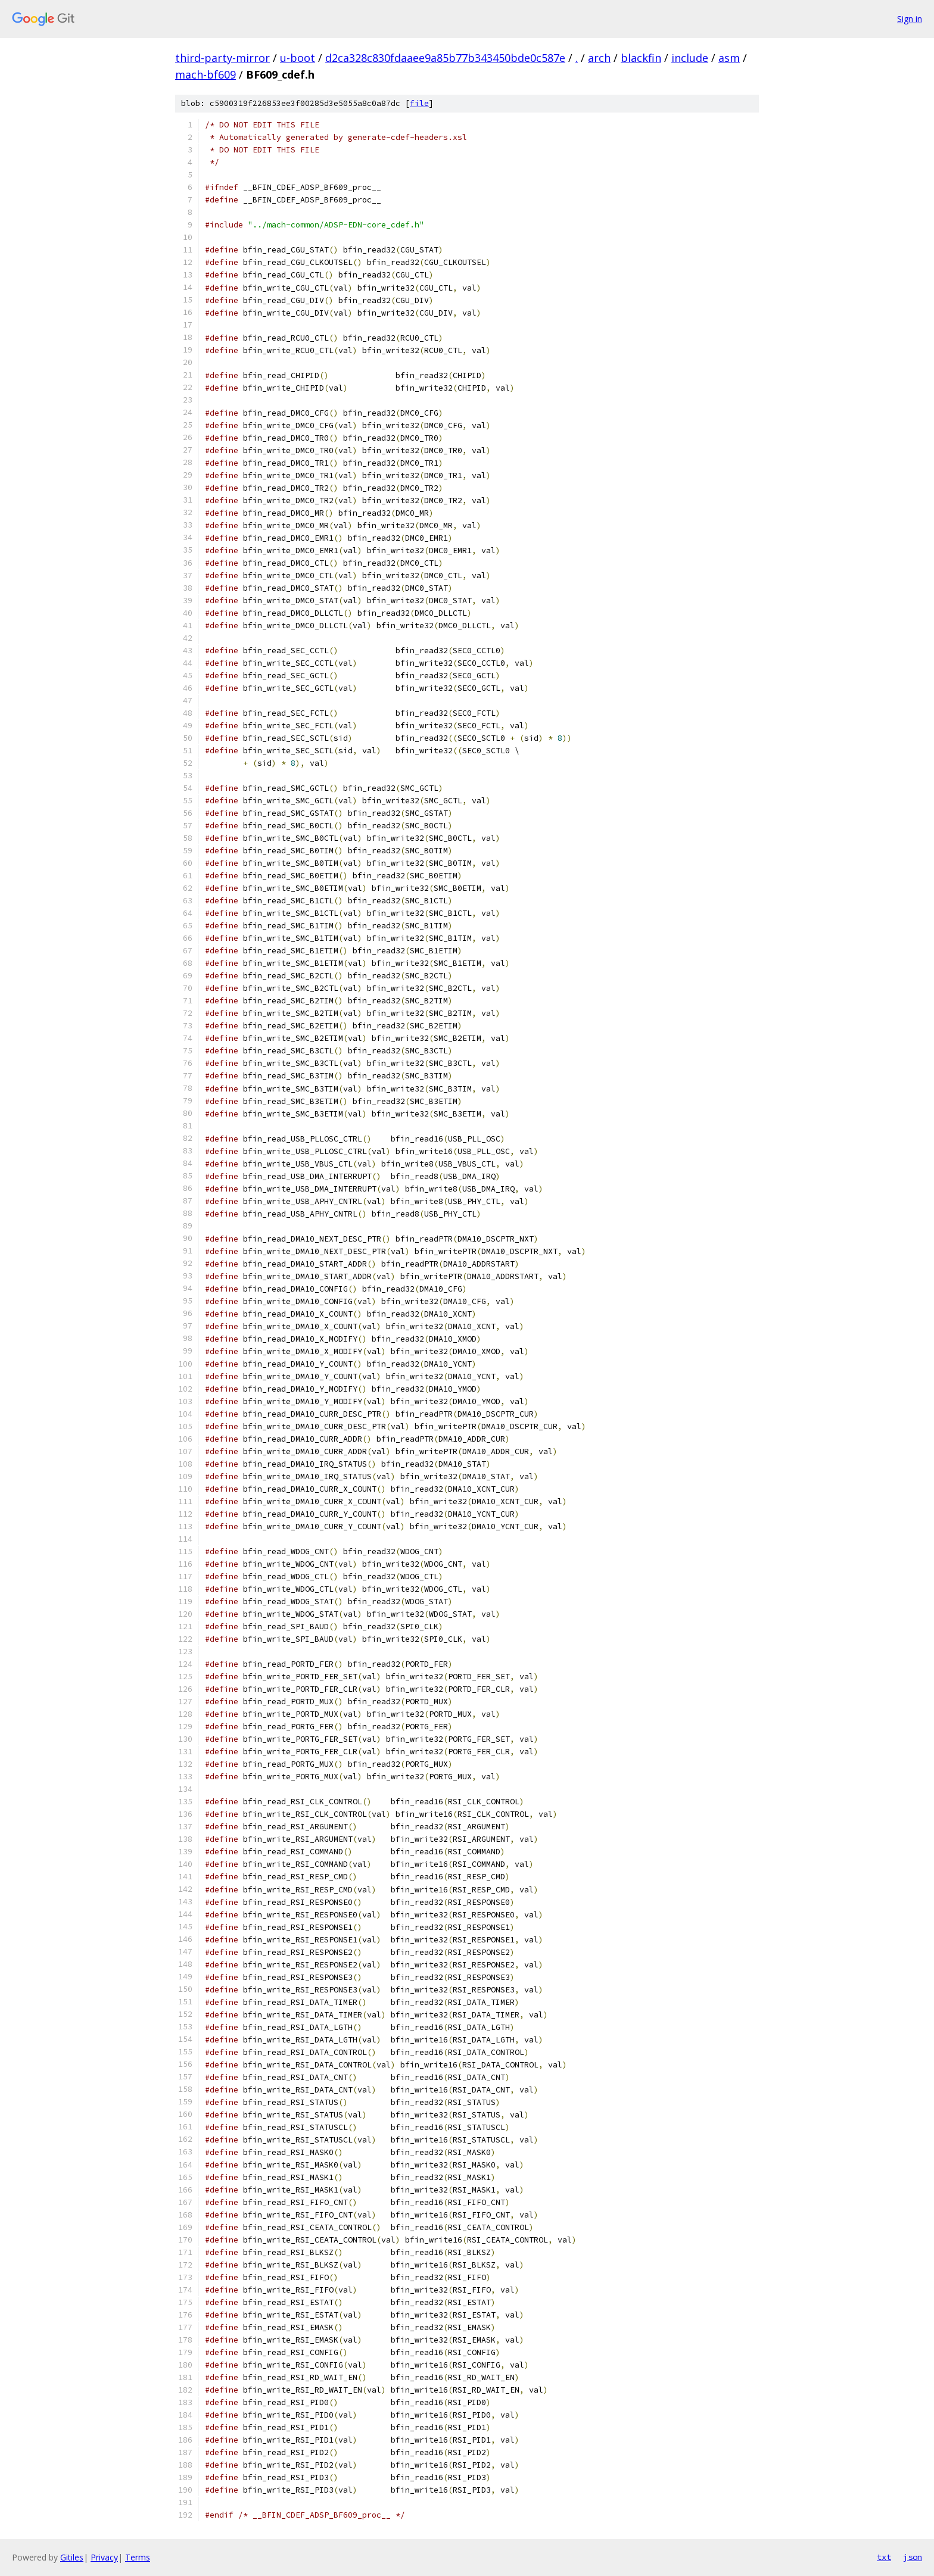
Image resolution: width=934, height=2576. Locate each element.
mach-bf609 (205, 74)
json (912, 2557)
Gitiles (71, 2557)
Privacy (104, 2557)
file (419, 103)
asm (729, 58)
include (689, 58)
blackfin (641, 58)
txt (884, 2557)
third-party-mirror (222, 58)
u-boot (297, 58)
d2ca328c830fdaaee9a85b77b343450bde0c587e (445, 58)
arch (599, 58)
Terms (137, 2557)
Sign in (909, 18)
